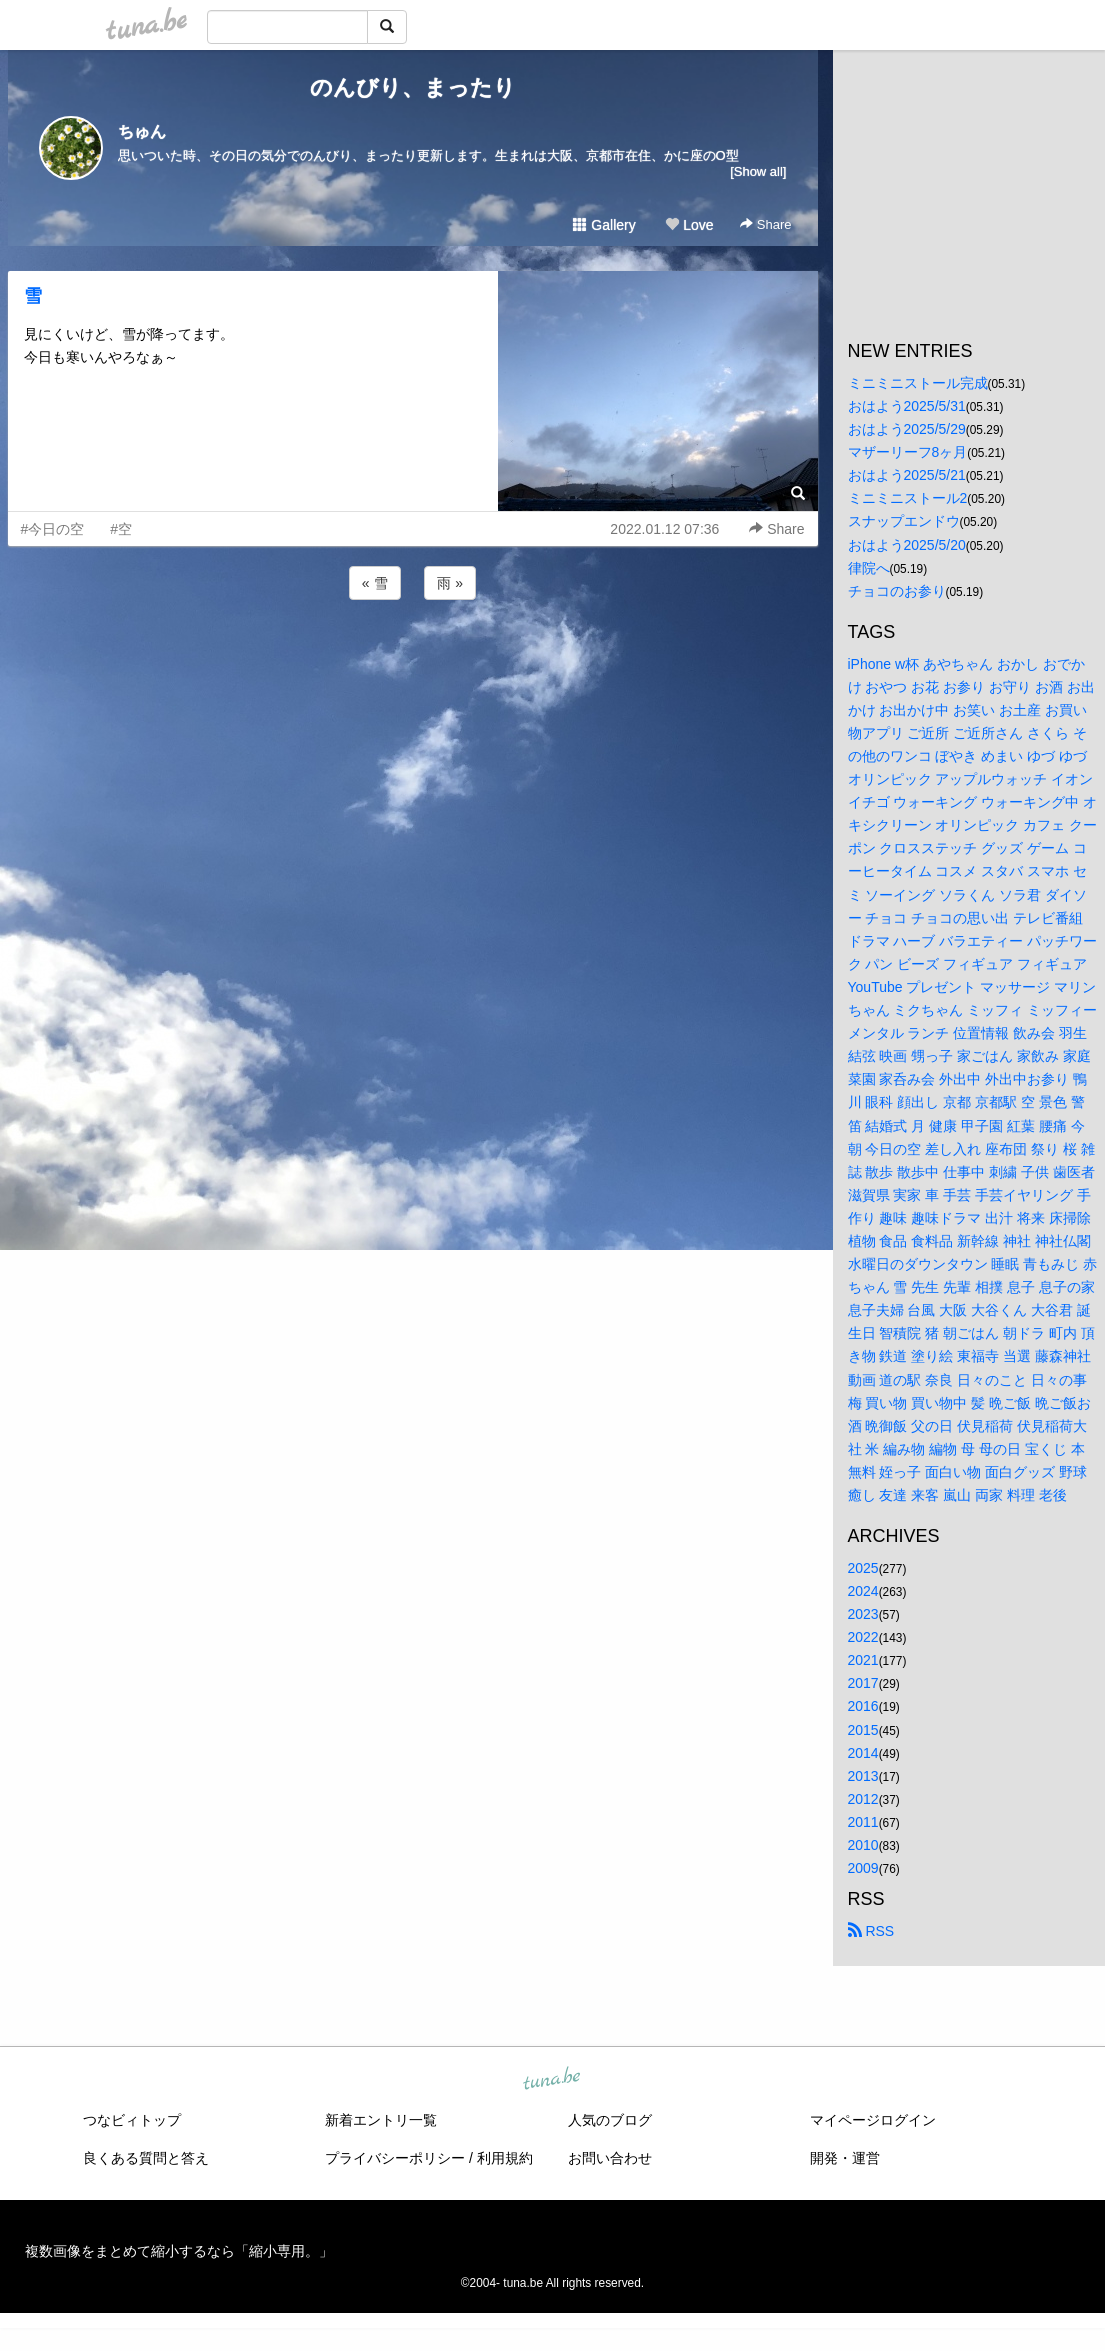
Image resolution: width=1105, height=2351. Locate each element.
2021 (863, 1660)
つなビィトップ (132, 2120)
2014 (863, 1753)
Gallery (604, 225)
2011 (863, 1822)
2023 (863, 1614)
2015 (863, 1730)
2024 (863, 1591)
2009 (863, 1868)
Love (689, 225)
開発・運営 (845, 2158)
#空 (121, 529)
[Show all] (758, 171)
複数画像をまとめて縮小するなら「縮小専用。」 (179, 2251)
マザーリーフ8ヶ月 (908, 452)
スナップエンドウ (904, 521)
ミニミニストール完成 (918, 383)
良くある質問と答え (146, 2158)
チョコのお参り (897, 591)
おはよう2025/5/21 (907, 475)
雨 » (450, 583)
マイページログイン (873, 2120)
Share (765, 224)
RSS (871, 1931)
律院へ (869, 568)
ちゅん (142, 131)
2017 (863, 1683)
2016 (863, 1706)
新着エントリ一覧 (381, 2120)
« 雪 (375, 583)
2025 (863, 1568)
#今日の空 (53, 529)
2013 (863, 1776)
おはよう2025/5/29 (907, 429)
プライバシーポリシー (395, 2158)
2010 (863, 1845)
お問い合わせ (610, 2158)
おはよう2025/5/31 (907, 406)
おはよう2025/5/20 (907, 545)
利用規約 (505, 2158)
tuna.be (552, 2080)
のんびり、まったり (413, 87)
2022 (863, 1637)
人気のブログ (610, 2120)
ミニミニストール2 (908, 498)
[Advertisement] (413, 658)
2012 (863, 1799)
